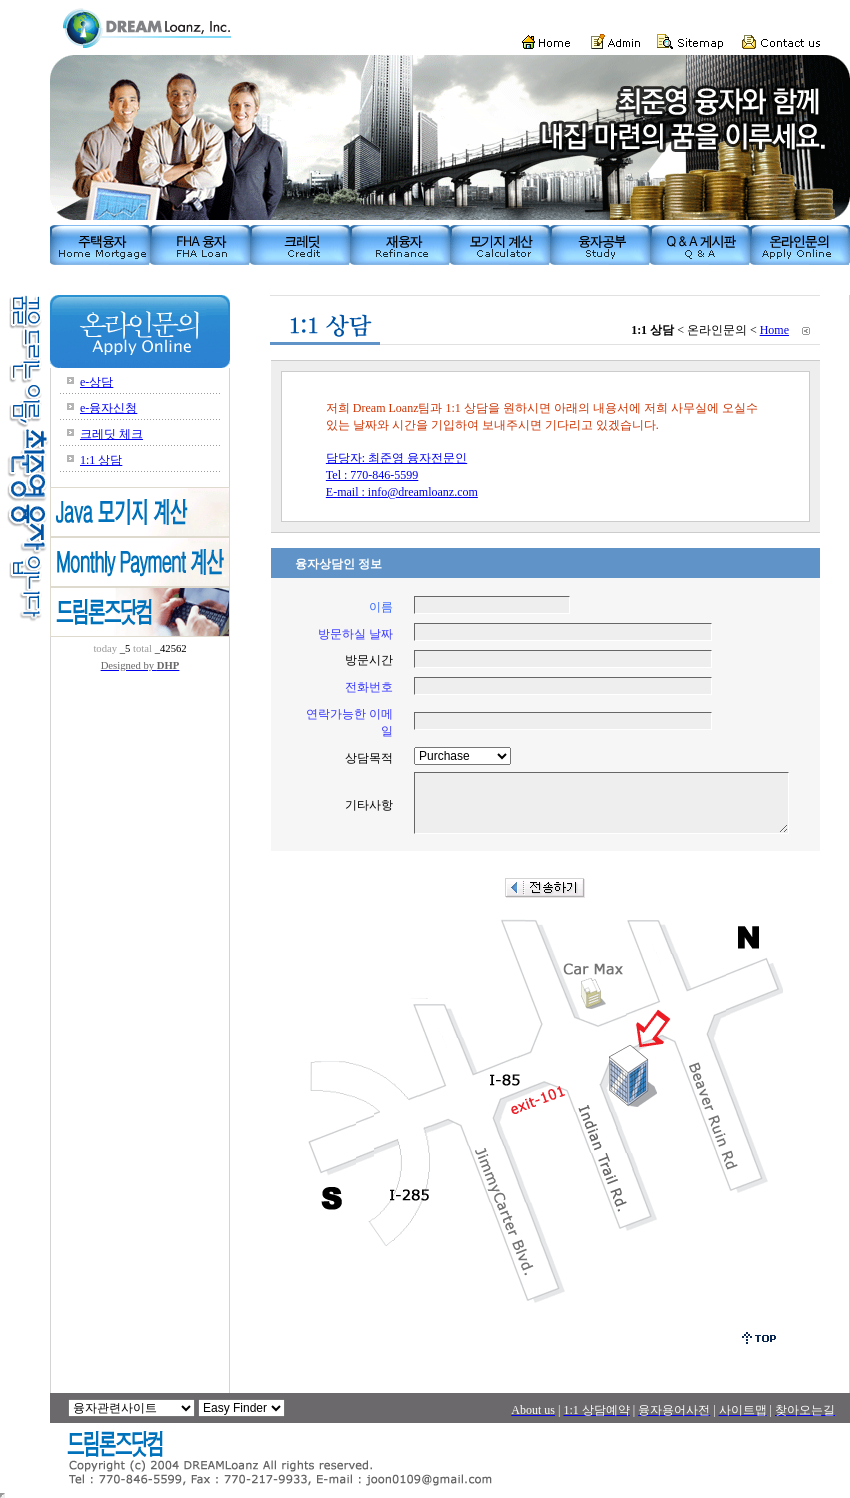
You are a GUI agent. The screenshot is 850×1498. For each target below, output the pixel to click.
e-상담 (96, 382)
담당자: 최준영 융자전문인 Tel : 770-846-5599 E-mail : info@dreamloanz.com (402, 475)
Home (774, 330)
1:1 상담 (101, 460)
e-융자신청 (108, 408)
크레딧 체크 (111, 434)
